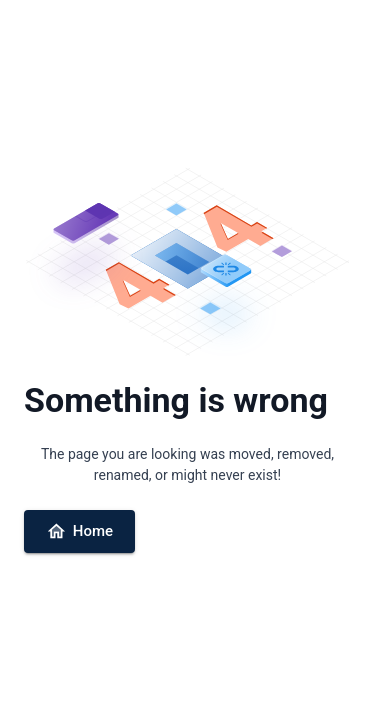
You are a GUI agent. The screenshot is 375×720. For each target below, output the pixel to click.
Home (79, 531)
